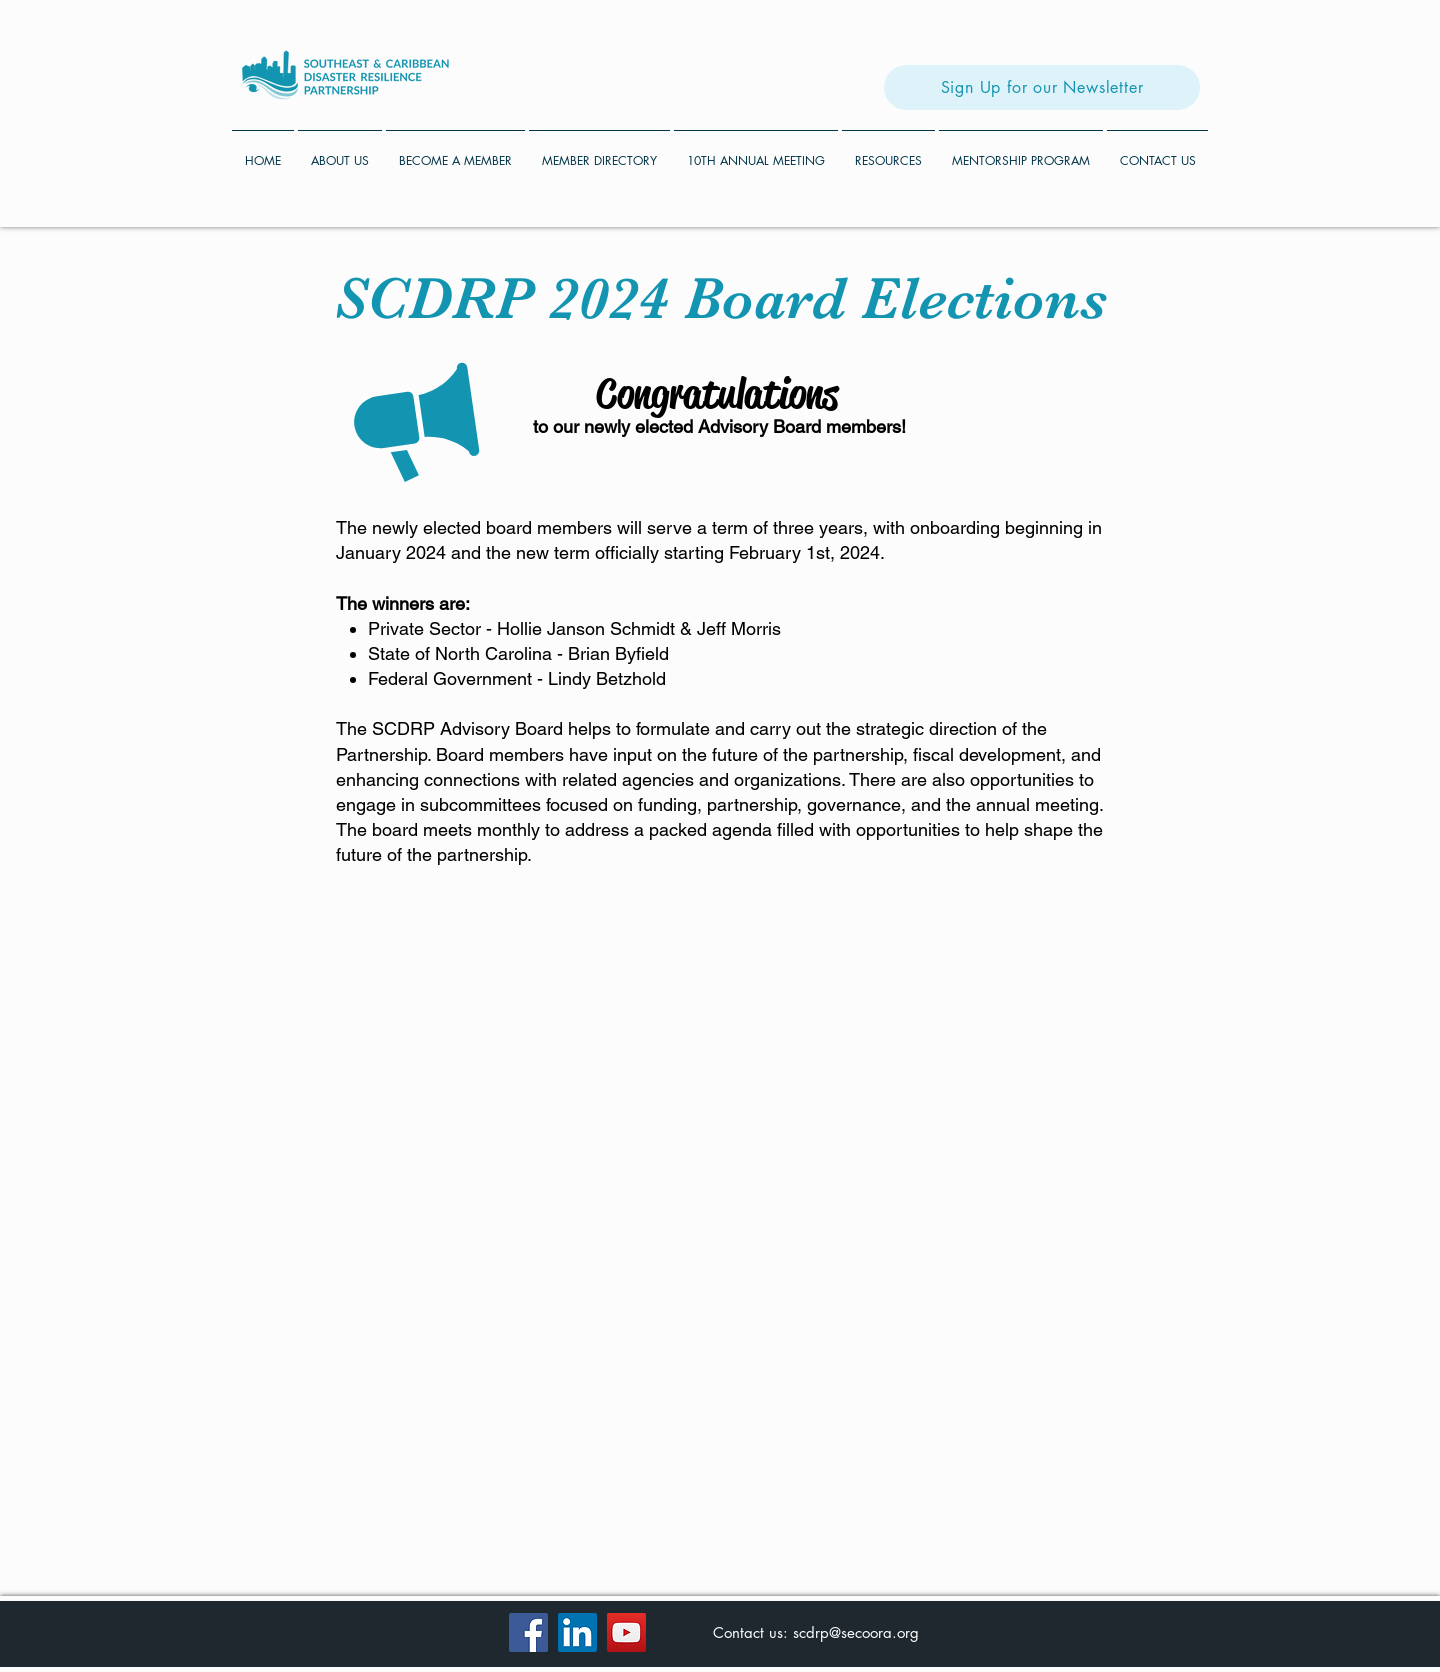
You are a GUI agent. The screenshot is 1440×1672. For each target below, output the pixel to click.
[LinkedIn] (577, 1632)
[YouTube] (626, 1632)
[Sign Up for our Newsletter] (1042, 87)
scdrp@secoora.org (856, 1632)
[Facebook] (528, 1632)
